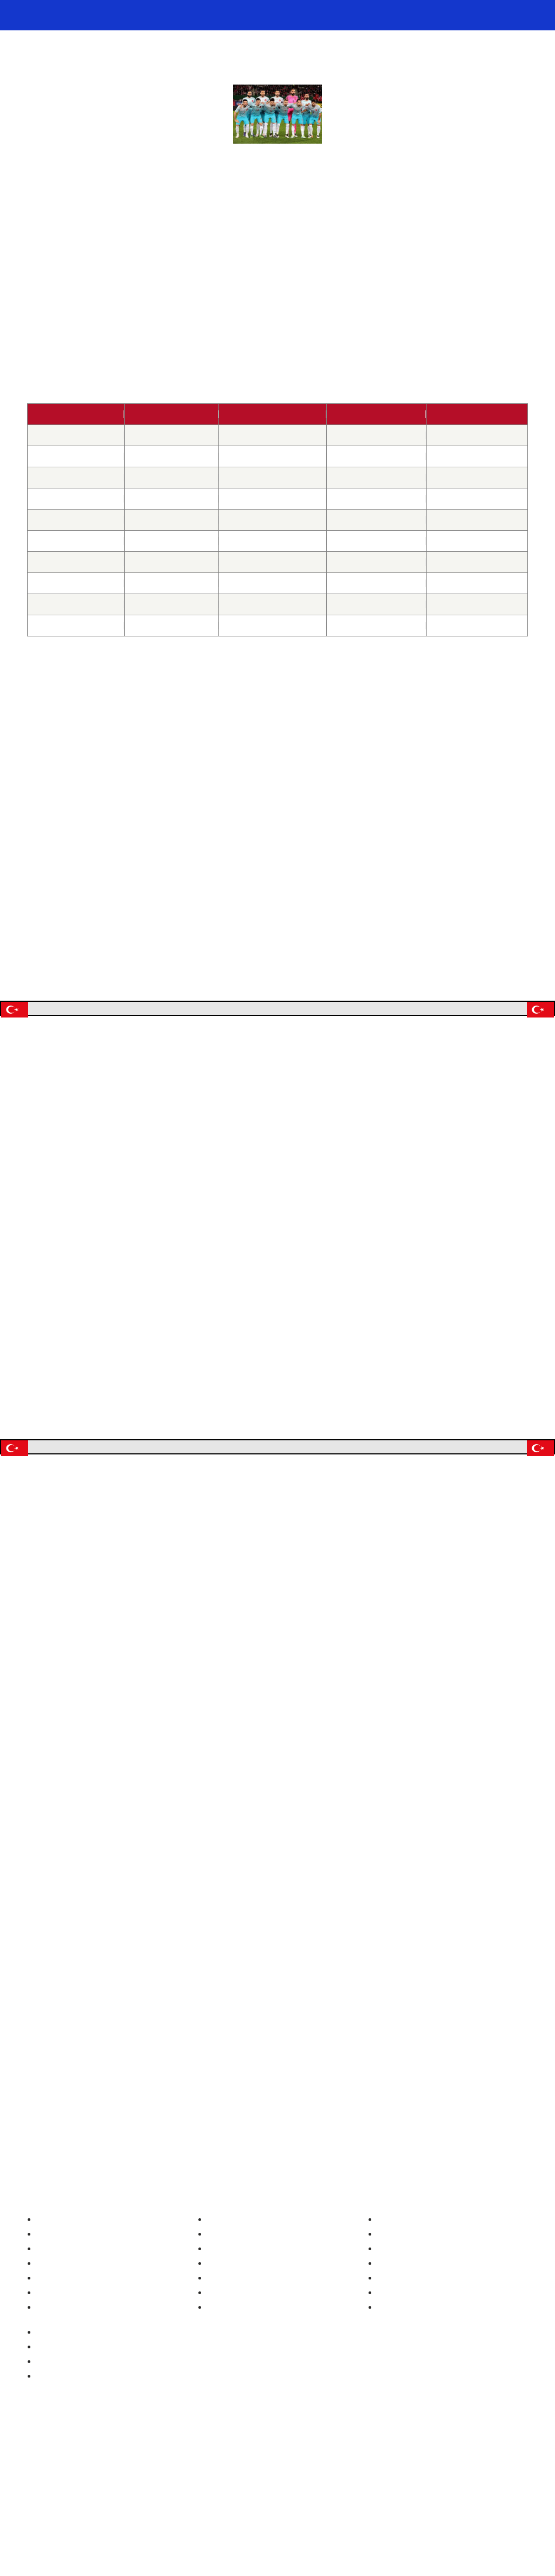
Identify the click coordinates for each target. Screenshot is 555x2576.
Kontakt (381, 2338)
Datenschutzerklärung (406, 2370)
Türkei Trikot (218, 2370)
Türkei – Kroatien (272, 583)
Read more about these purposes (176, 1428)
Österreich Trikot (226, 2338)
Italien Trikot (218, 2403)
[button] (423, 1094)
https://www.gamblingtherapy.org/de (457, 2459)
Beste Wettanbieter (61, 2370)
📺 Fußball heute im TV (226, 15)
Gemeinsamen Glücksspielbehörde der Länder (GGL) (283, 2494)
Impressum (388, 2354)
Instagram (238, 2442)
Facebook (290, 2442)
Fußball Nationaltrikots (236, 2305)
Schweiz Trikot (222, 2354)
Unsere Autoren (395, 2305)
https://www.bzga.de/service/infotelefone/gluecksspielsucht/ (186, 2468)
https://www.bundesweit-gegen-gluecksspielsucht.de (379, 2468)
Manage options (199, 1455)
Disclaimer (386, 2403)
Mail (316, 2442)
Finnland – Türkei (272, 625)
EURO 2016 (257, 1559)
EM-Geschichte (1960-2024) (78, 2322)
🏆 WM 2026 (299, 15)
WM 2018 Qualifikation (115, 2210)
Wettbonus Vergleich (63, 2387)
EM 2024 (43, 2338)
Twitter (264, 2442)
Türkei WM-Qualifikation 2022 (278, 270)
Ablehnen (277, 1483)
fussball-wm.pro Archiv (408, 2322)
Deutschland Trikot (230, 2322)
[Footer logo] (277, 2540)
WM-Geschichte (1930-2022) (79, 2305)
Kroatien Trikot (222, 2387)
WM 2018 (189, 332)
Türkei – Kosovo (272, 498)
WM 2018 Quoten (489, 957)
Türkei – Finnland (272, 520)
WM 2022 (44, 2354)
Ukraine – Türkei (272, 562)
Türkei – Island (272, 604)
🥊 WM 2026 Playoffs (369, 15)
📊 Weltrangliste (446, 15)
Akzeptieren (353, 1455)
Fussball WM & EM (81, 15)
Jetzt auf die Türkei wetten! (277, 1008)
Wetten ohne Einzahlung (69, 2403)
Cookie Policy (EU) (399, 2387)
